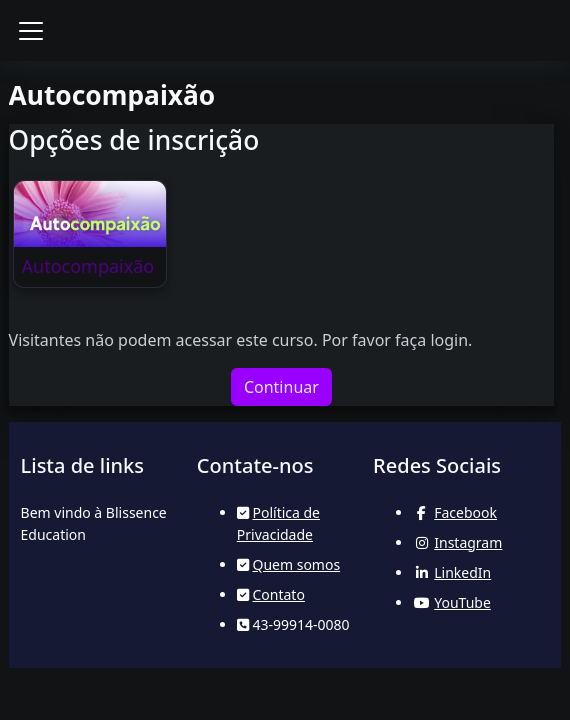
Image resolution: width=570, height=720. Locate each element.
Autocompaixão (88, 266)
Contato (278, 594)
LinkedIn (462, 572)
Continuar (281, 387)
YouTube (462, 602)
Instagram (468, 542)
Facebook (465, 512)
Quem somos (296, 564)
